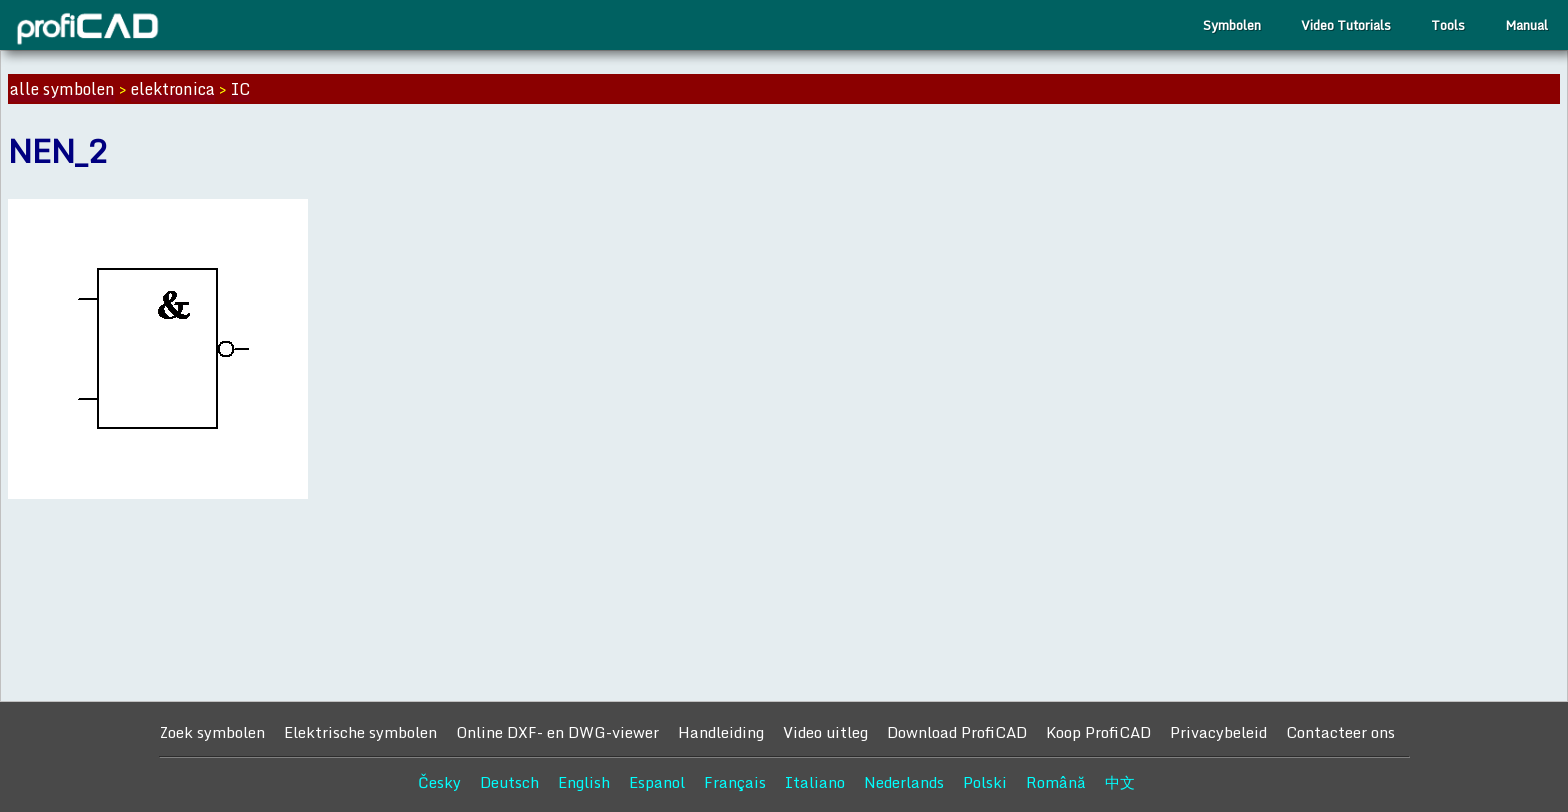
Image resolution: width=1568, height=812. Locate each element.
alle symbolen (62, 89)
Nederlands (904, 782)
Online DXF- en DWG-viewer (557, 732)
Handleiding (721, 732)
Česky (439, 782)
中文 (1120, 782)
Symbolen (1232, 25)
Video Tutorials (1346, 25)
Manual (1526, 25)
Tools (1448, 25)
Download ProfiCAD (957, 732)
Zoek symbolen (212, 732)
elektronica (173, 89)
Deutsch (509, 782)
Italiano (815, 782)
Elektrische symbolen (360, 732)
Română (1056, 782)
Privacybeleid (1218, 732)
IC (240, 89)
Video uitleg (825, 732)
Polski (985, 782)
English (584, 782)
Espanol (657, 782)
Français (735, 782)
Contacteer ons (1340, 732)
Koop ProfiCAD (1098, 732)
